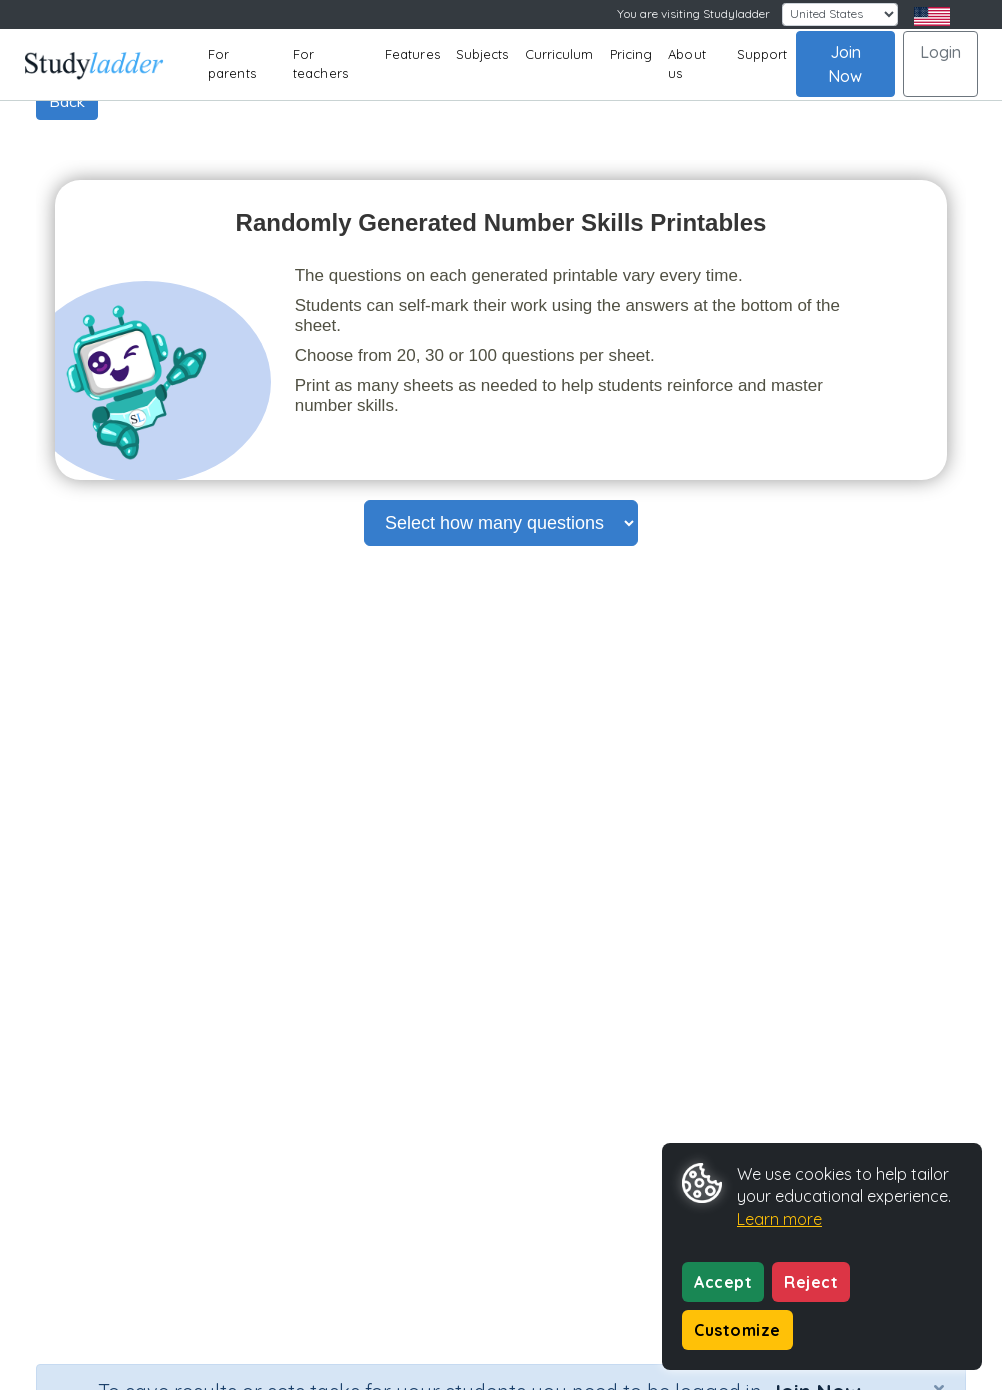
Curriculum (559, 54)
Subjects (482, 54)
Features (412, 54)
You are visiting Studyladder (693, 13)
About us (687, 64)
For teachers (320, 64)
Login (940, 52)
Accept (723, 1282)
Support (762, 54)
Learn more (779, 1219)
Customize (737, 1330)
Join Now (845, 64)
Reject (811, 1282)
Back (67, 101)
